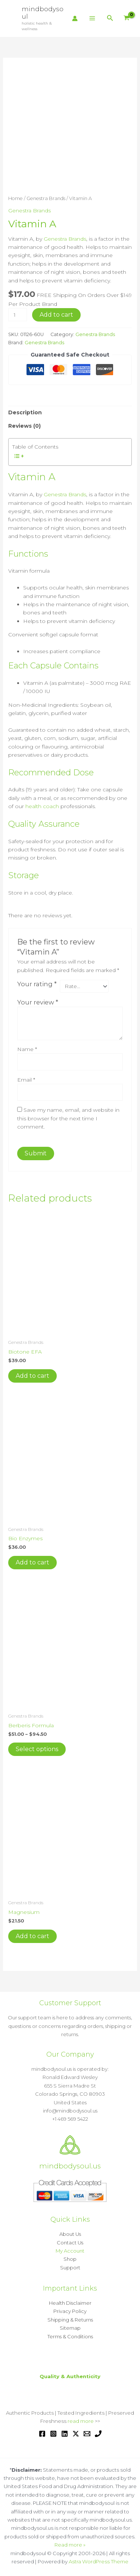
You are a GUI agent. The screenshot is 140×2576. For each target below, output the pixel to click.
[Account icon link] (75, 18)
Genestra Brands (46, 198)
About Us (70, 2233)
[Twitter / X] (75, 2433)
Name (27, 1048)
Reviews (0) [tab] (24, 426)
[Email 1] (87, 2433)
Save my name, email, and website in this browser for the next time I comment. (68, 1117)
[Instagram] (53, 2433)
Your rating (37, 984)
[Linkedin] (64, 2433)
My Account (70, 2250)
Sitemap (70, 2327)
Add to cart (56, 314)
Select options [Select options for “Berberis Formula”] (37, 1748)
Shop (70, 2258)
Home (15, 198)
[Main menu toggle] (92, 19)
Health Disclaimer (70, 2302)
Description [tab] (25, 412)
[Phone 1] (98, 2433)
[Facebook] (42, 2433)
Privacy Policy (70, 2310)
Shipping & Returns (70, 2319)
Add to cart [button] (32, 1375)
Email (26, 1079)
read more (81, 2420)
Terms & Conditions (70, 2336)
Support (70, 2267)
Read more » (70, 2544)
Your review (37, 1001)
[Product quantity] (17, 314)
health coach (42, 806)
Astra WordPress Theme (98, 2561)
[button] (110, 18)
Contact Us (70, 2242)
